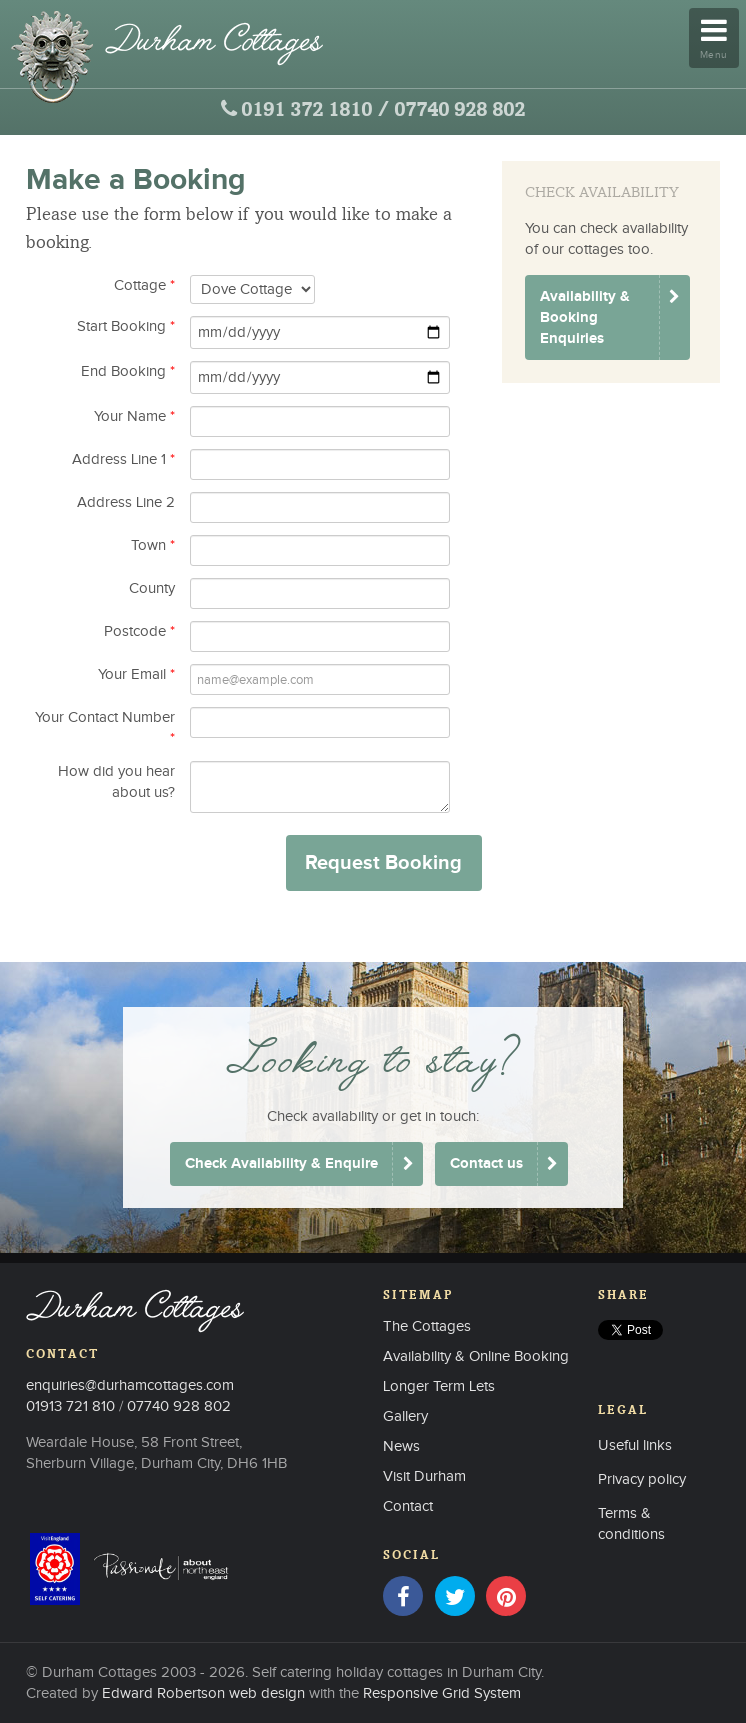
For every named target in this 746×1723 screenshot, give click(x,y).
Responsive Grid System (442, 1693)
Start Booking (126, 326)
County (152, 588)
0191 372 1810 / (315, 111)
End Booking (128, 371)
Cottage (144, 285)
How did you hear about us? (116, 782)
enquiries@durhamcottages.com (130, 1385)
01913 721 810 (70, 1406)
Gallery (405, 1416)
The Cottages (427, 1326)
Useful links (635, 1445)
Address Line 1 (123, 459)
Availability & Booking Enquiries (585, 317)
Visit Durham (424, 1476)
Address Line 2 (126, 502)
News (401, 1446)
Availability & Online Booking (476, 1356)
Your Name (134, 416)
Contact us (486, 1163)
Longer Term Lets (439, 1386)
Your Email (136, 674)
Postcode (139, 631)
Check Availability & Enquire (281, 1163)
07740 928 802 (459, 111)
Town (153, 545)
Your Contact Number (105, 728)
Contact (408, 1506)
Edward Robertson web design (203, 1693)
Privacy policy (642, 1479)
